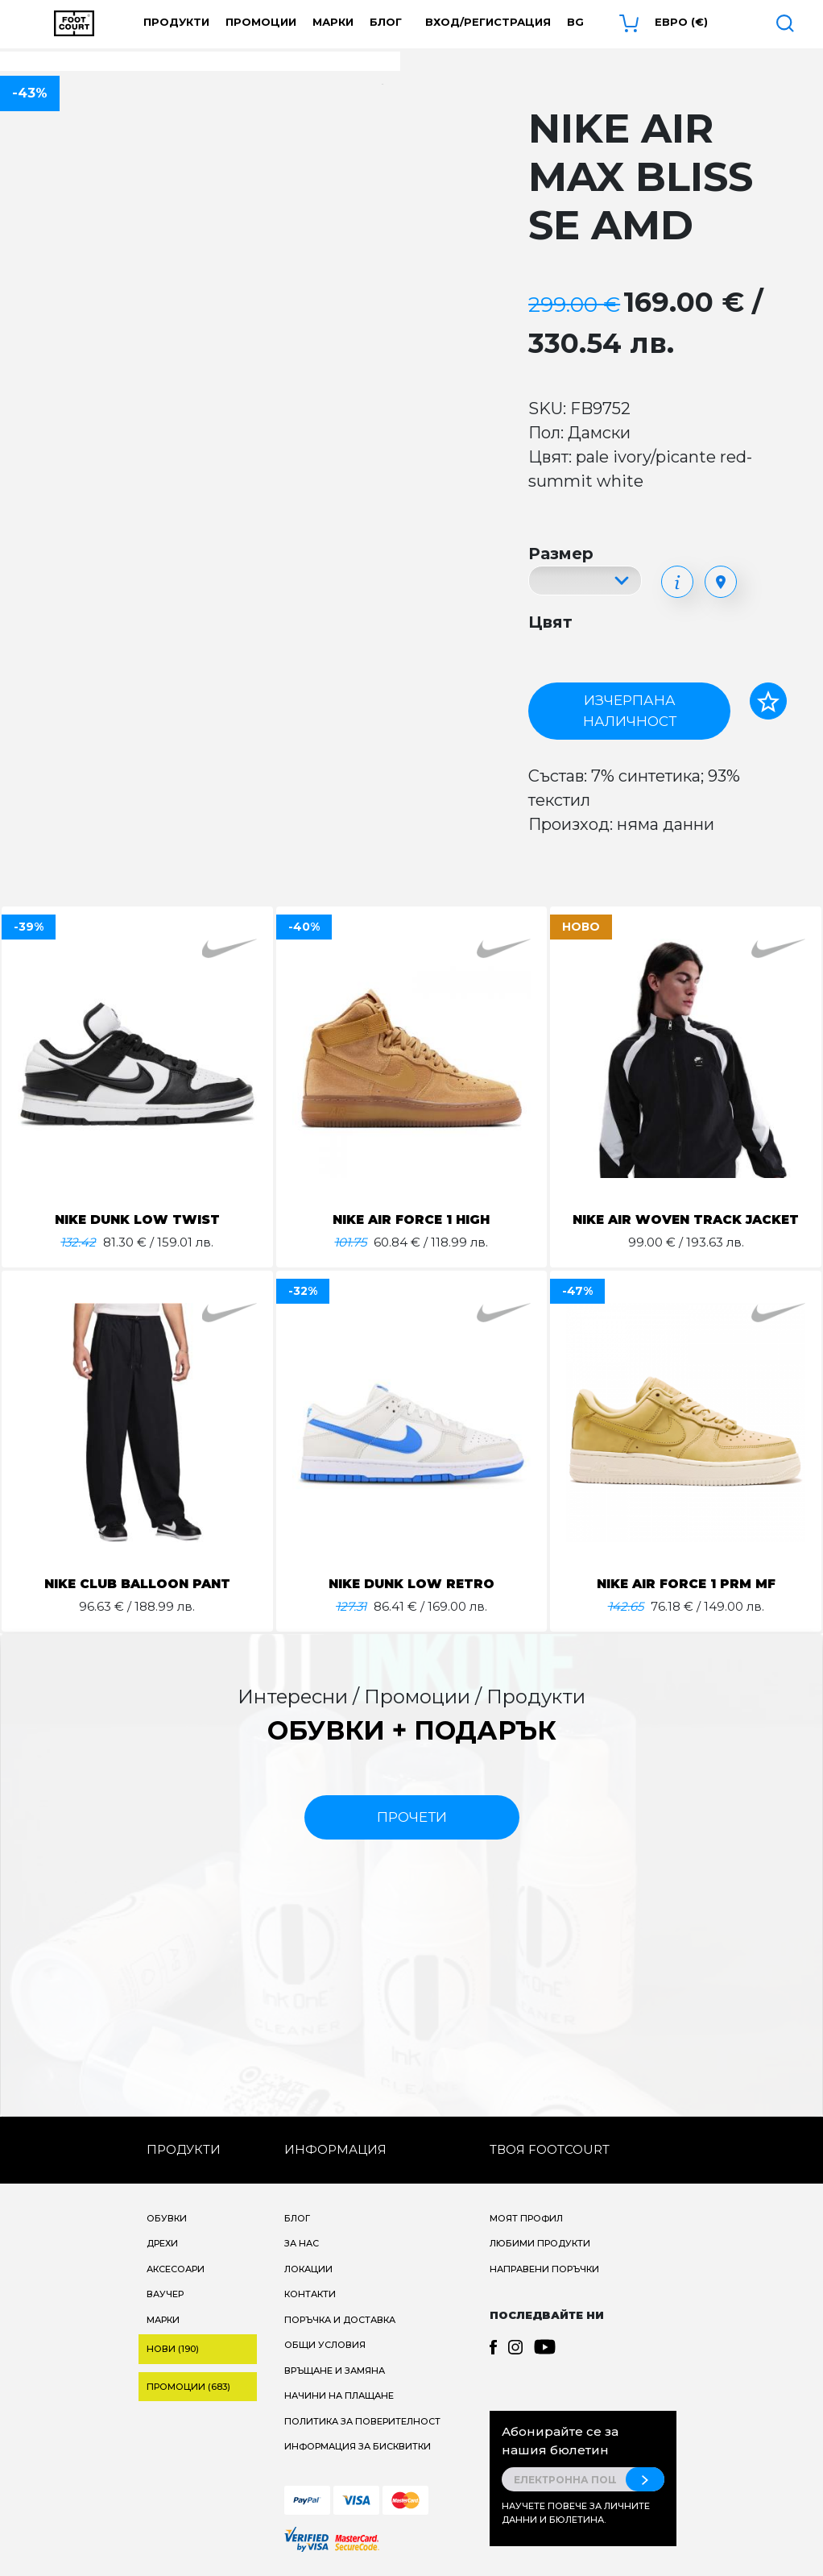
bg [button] (575, 21)
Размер (560, 553)
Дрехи (162, 2243)
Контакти (310, 2294)
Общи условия (325, 2344)
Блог (386, 21)
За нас (301, 2243)
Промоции (260, 21)
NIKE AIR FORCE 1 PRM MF (686, 1583)
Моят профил (526, 2218)
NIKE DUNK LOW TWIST (137, 1219)
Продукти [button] (176, 21)
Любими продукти (540, 2243)
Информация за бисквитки (357, 2446)
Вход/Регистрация (488, 21)
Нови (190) (173, 2348)
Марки (333, 21)
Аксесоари (176, 2269)
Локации (308, 2269)
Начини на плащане (339, 2395)
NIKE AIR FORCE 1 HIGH (411, 1219)
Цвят (550, 622)
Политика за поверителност (362, 2421)
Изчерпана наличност (629, 710)
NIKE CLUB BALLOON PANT (137, 1583)
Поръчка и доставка (339, 2319)
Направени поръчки (544, 2269)
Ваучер (165, 2294)
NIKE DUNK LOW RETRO (411, 1583)
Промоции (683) (188, 2386)
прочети (412, 1817)
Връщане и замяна (334, 2370)
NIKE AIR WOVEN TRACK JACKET (686, 1219)
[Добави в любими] (768, 701)
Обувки (167, 2218)
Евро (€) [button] (681, 21)
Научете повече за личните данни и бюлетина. (576, 2512)
